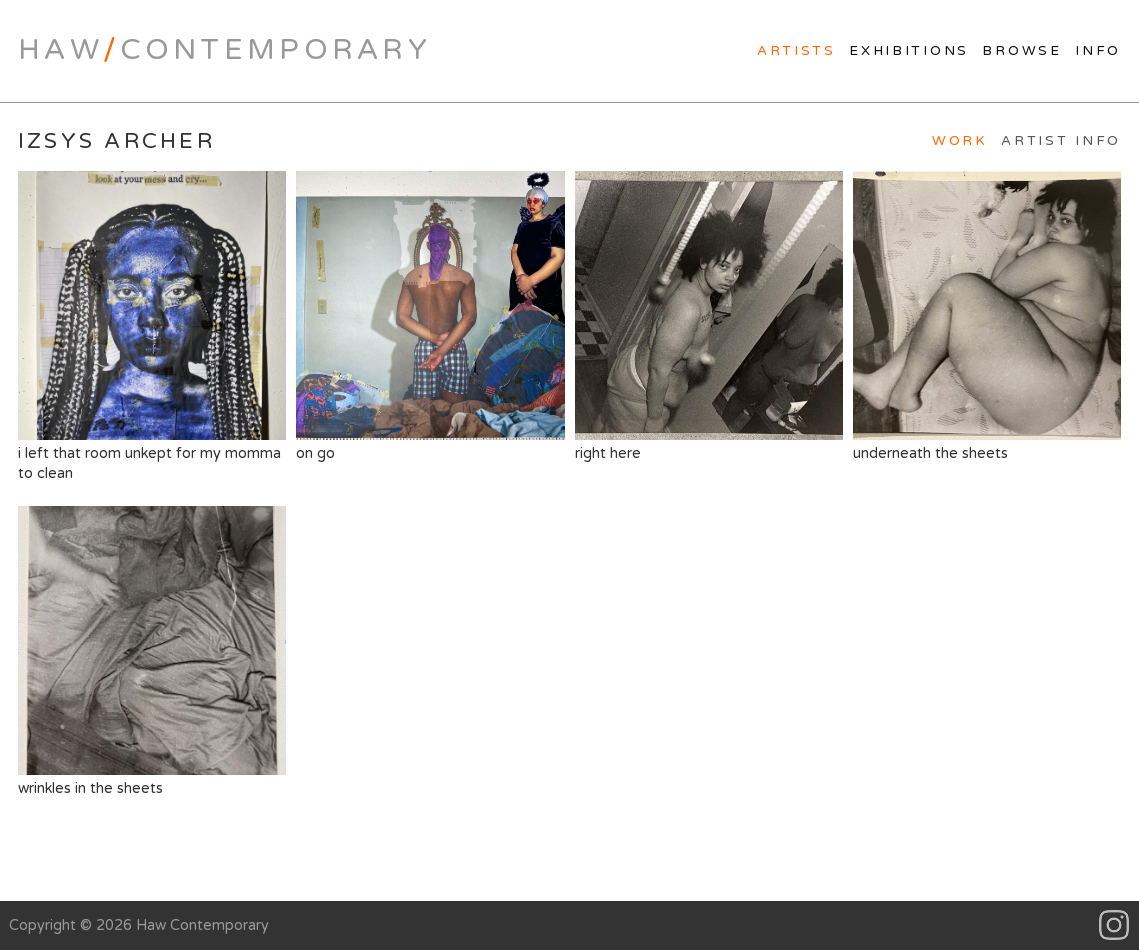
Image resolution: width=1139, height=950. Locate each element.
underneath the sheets (987, 316)
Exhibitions (909, 51)
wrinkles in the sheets (152, 651)
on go (430, 316)
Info (1098, 51)
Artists (796, 51)
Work (960, 141)
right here (709, 316)
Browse (1021, 51)
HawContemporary (224, 50)
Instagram (1114, 925)
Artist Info (1061, 141)
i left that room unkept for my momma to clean (152, 326)
